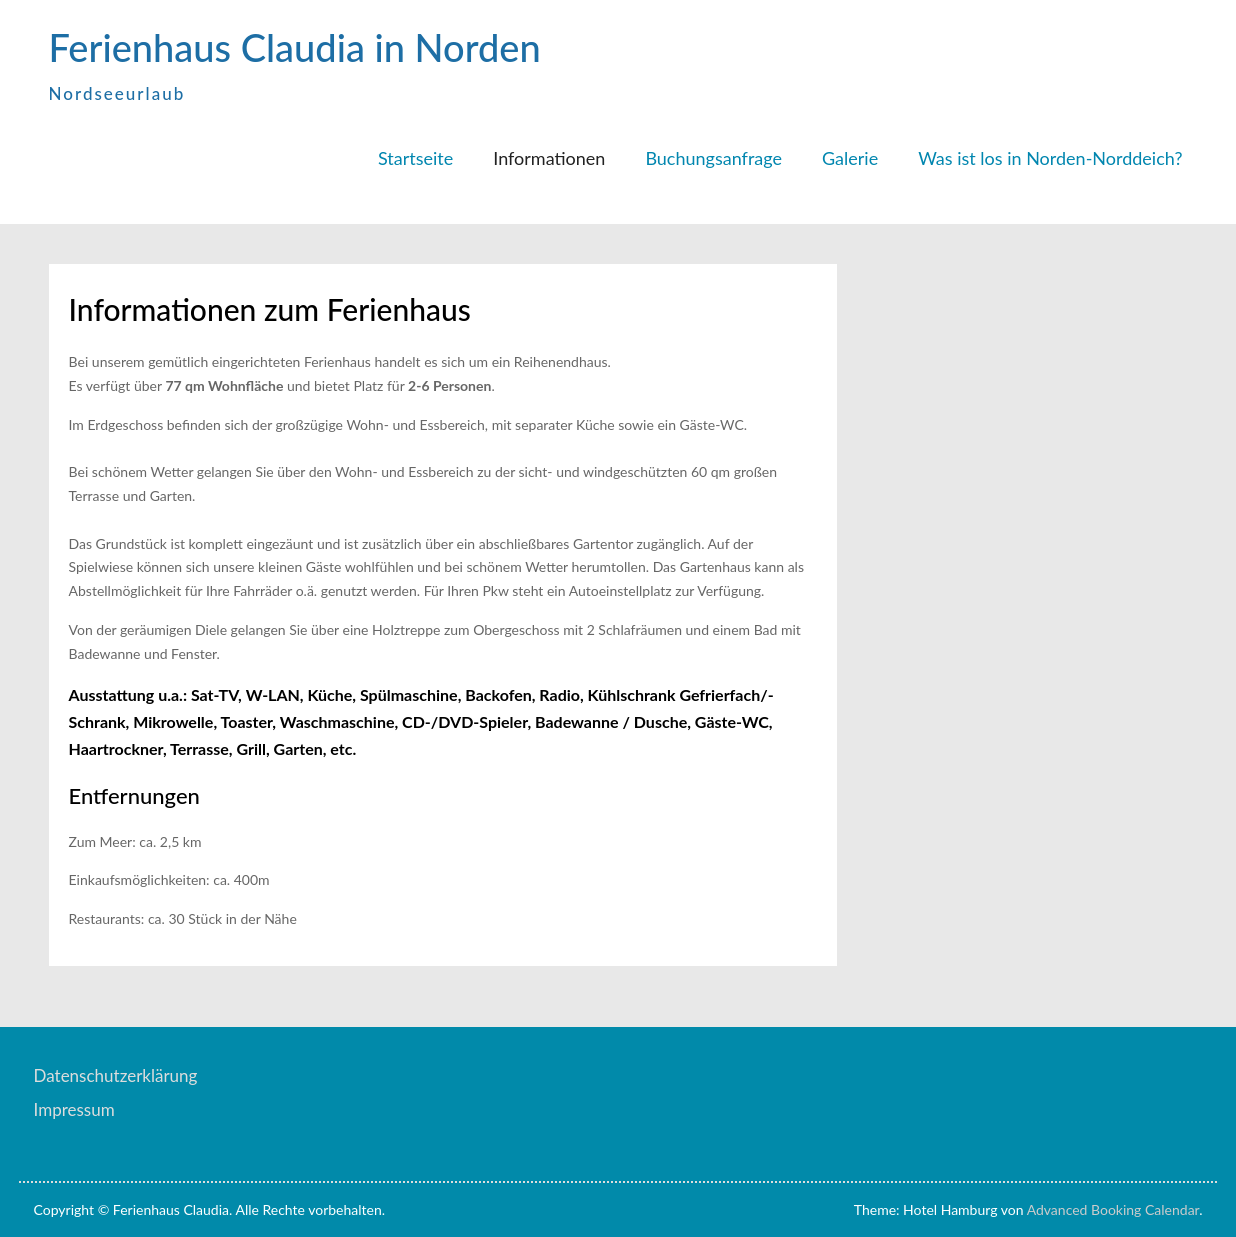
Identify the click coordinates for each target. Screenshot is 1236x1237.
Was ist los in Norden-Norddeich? (1050, 158)
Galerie (850, 158)
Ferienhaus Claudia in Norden (295, 47)
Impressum (74, 1109)
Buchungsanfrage (713, 158)
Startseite (415, 158)
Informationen (549, 158)
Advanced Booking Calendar (1113, 1209)
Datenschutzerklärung (116, 1075)
